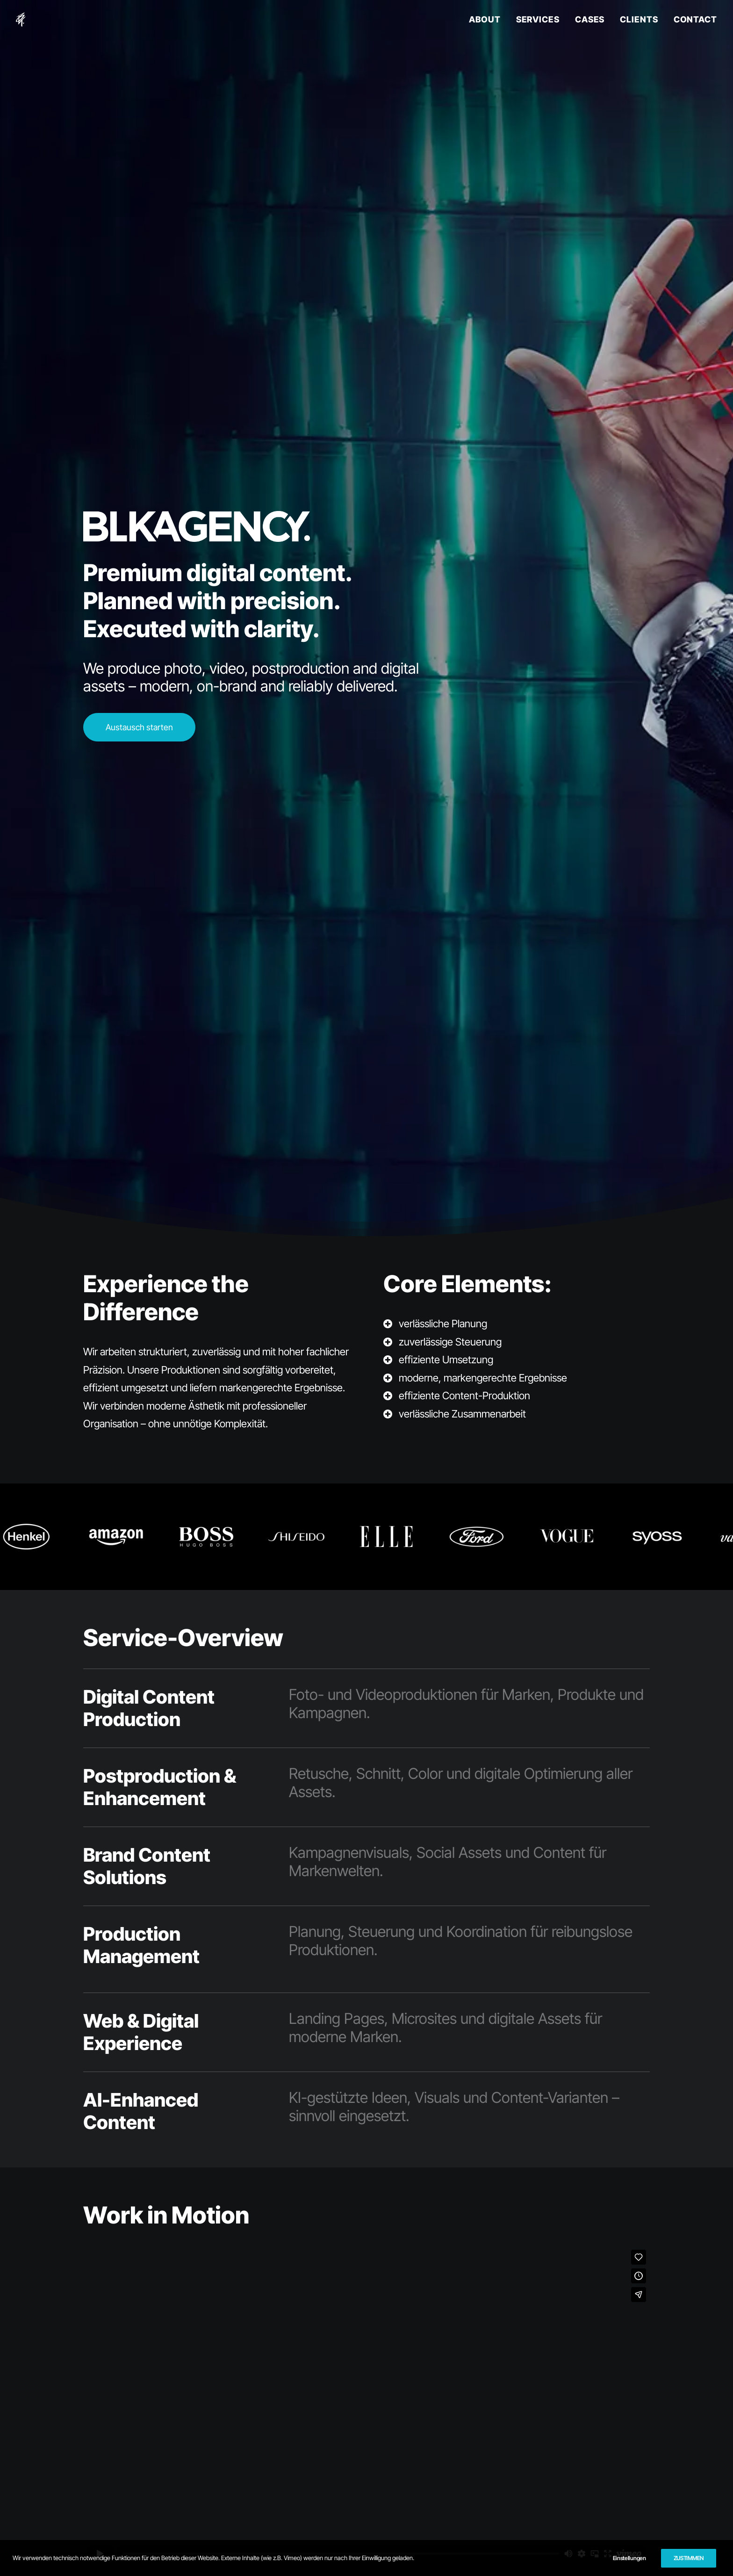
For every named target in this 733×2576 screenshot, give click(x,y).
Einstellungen (629, 2558)
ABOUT (485, 19)
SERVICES (538, 19)
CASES (590, 19)
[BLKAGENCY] (21, 20)
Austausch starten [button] (139, 727)
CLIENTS (639, 19)
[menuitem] (488, 19)
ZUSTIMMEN (689, 2558)
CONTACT (695, 19)
